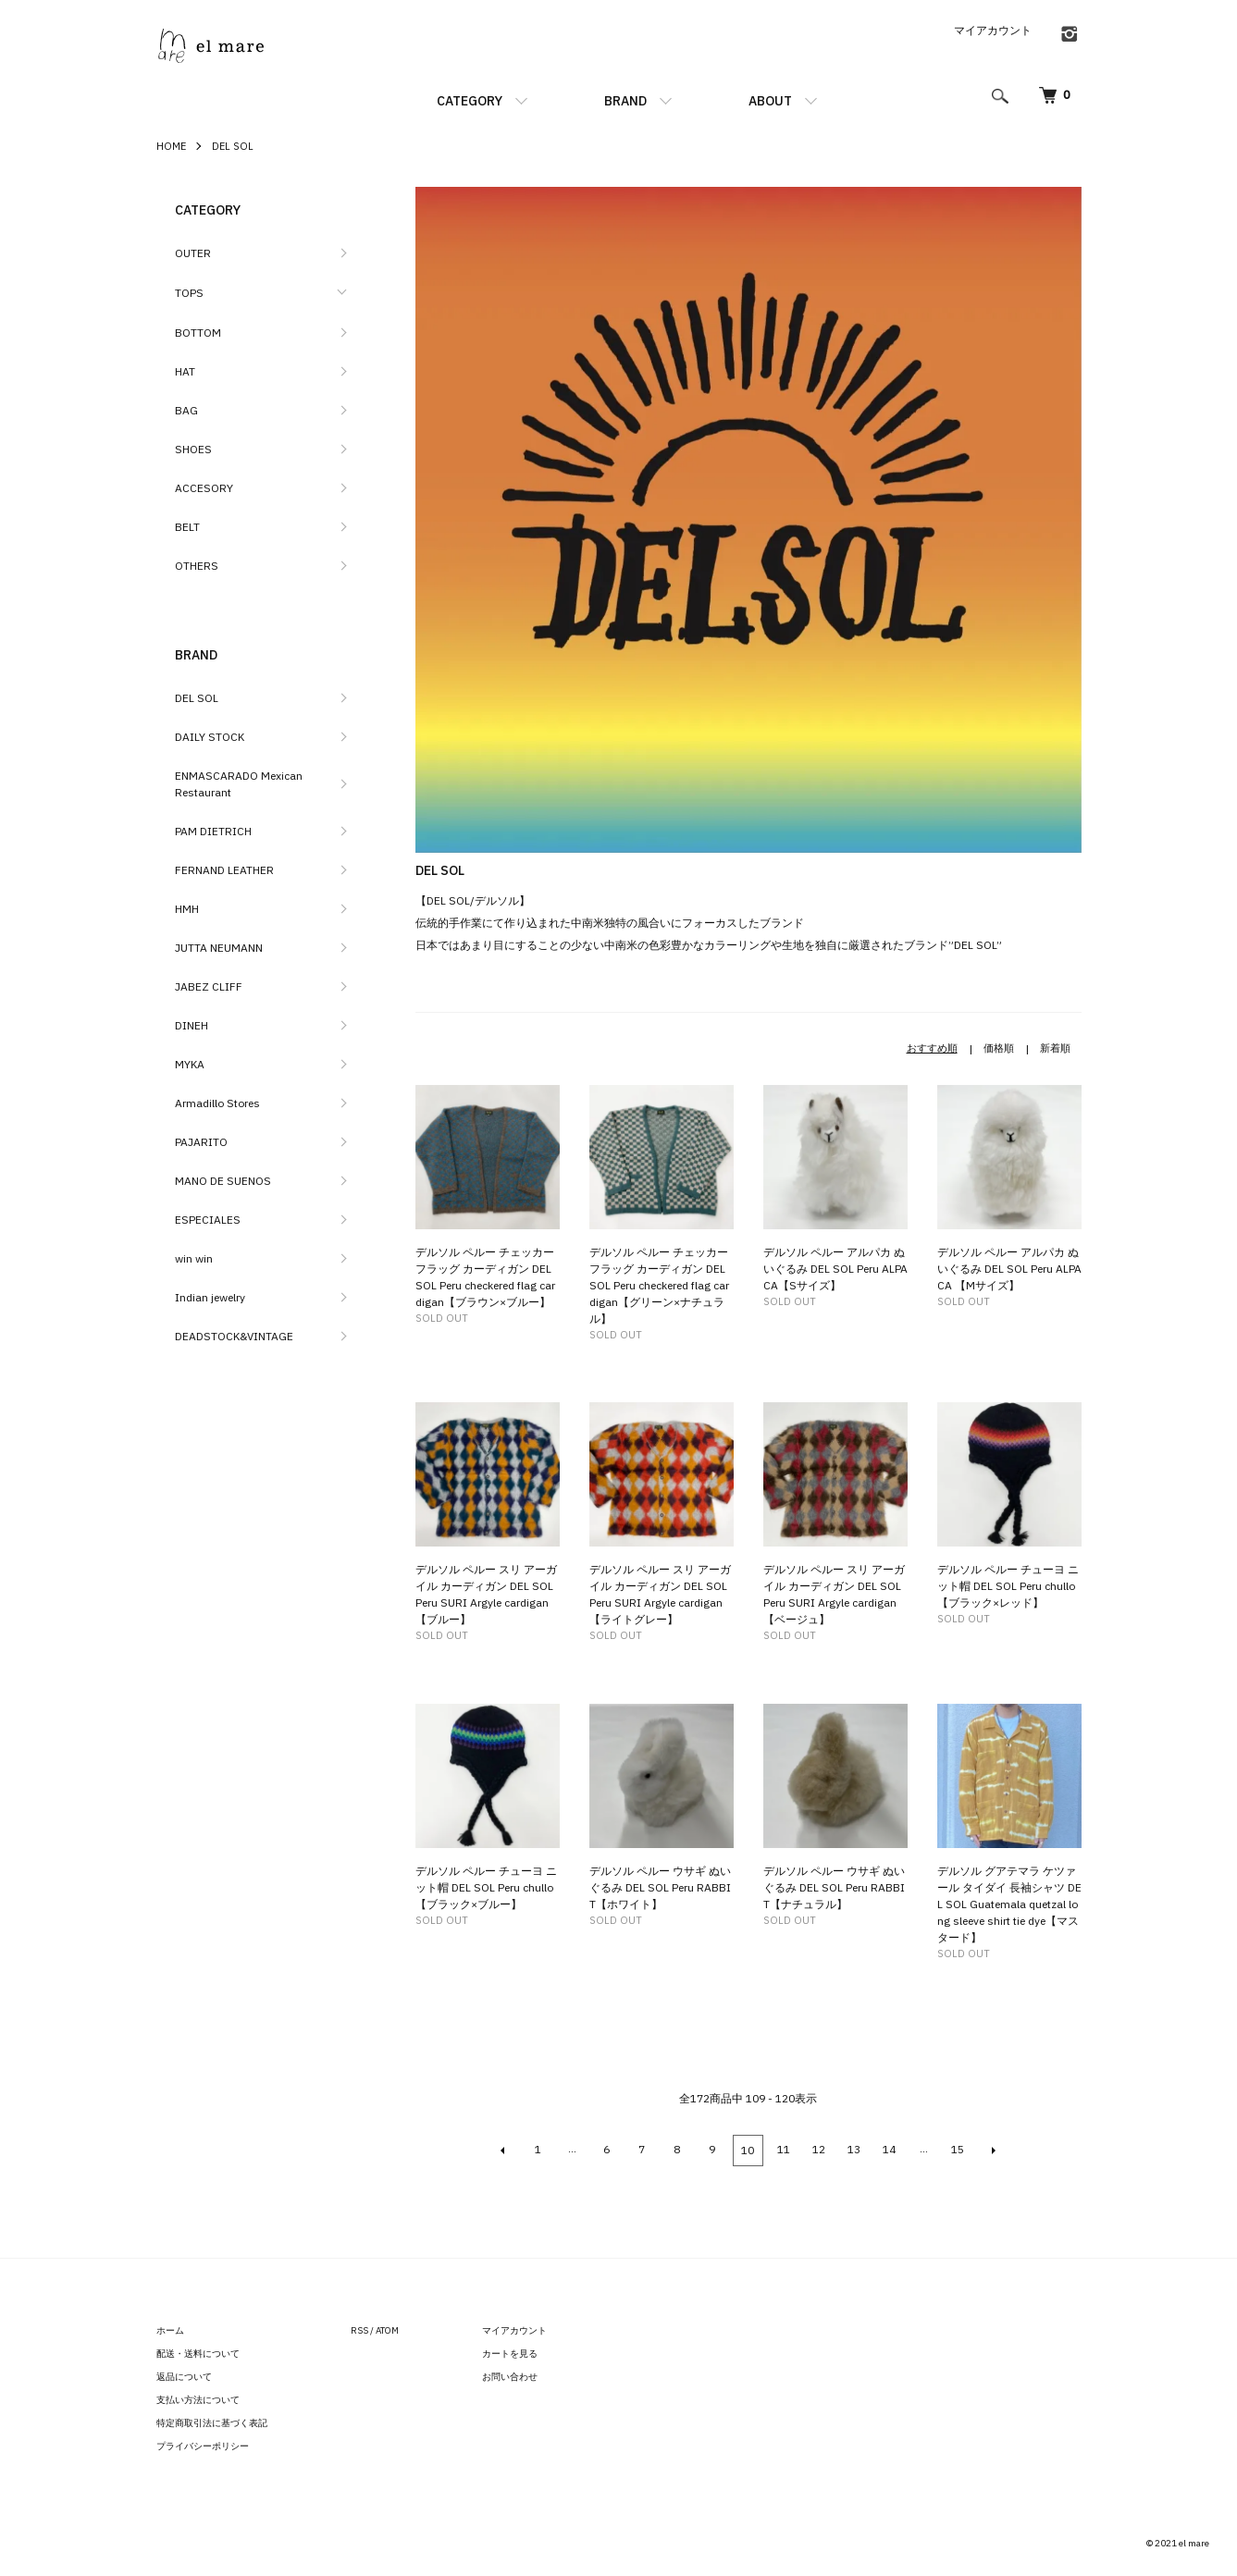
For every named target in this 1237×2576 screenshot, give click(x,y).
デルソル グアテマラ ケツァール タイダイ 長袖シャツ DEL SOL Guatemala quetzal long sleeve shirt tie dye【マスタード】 (1009, 1904)
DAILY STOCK (209, 737)
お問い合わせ (510, 2375)
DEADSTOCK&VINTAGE (234, 1336)
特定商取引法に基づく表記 (211, 2421)
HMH (187, 909)
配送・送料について (198, 2352)
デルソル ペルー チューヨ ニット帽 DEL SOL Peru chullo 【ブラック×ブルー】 (486, 1887)
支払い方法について (198, 2398)
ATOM (387, 2329)
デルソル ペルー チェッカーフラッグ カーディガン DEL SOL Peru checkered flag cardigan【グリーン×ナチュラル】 (659, 1285)
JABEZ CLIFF (208, 986)
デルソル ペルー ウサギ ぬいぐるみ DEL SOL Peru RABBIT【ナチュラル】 (834, 1887)
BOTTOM (198, 332)
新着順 (1055, 1047)
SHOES (193, 449)
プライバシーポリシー (202, 2444)
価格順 (998, 1047)
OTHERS (196, 566)
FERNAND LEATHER (224, 870)
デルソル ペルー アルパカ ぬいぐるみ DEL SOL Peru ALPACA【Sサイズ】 (835, 1268)
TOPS (189, 293)
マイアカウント (993, 30)
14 (889, 2149)
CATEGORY (469, 100)
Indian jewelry (210, 1297)
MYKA (189, 1064)
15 (957, 2149)
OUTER (193, 253)
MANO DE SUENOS (223, 1181)
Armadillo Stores (217, 1103)
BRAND (625, 100)
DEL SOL (233, 146)
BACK (504, 2149)
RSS (359, 2329)
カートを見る (510, 2352)
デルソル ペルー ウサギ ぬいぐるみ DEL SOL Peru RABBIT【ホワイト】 (660, 1887)
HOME (171, 146)
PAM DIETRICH (213, 831)
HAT (185, 371)
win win (194, 1258)
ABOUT (770, 100)
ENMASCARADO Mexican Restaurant (239, 784)
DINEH (191, 1025)
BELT (187, 527)
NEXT (993, 2149)
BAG (186, 410)
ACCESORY (204, 488)
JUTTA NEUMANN (219, 948)
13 (853, 2149)
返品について (184, 2375)
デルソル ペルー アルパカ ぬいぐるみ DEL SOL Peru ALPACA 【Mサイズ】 (1009, 1268)
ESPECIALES (208, 1219)
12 (818, 2149)
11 (783, 2149)
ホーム (170, 2329)
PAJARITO (201, 1142)
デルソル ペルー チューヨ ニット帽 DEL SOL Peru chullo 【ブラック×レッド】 (1008, 1585)
